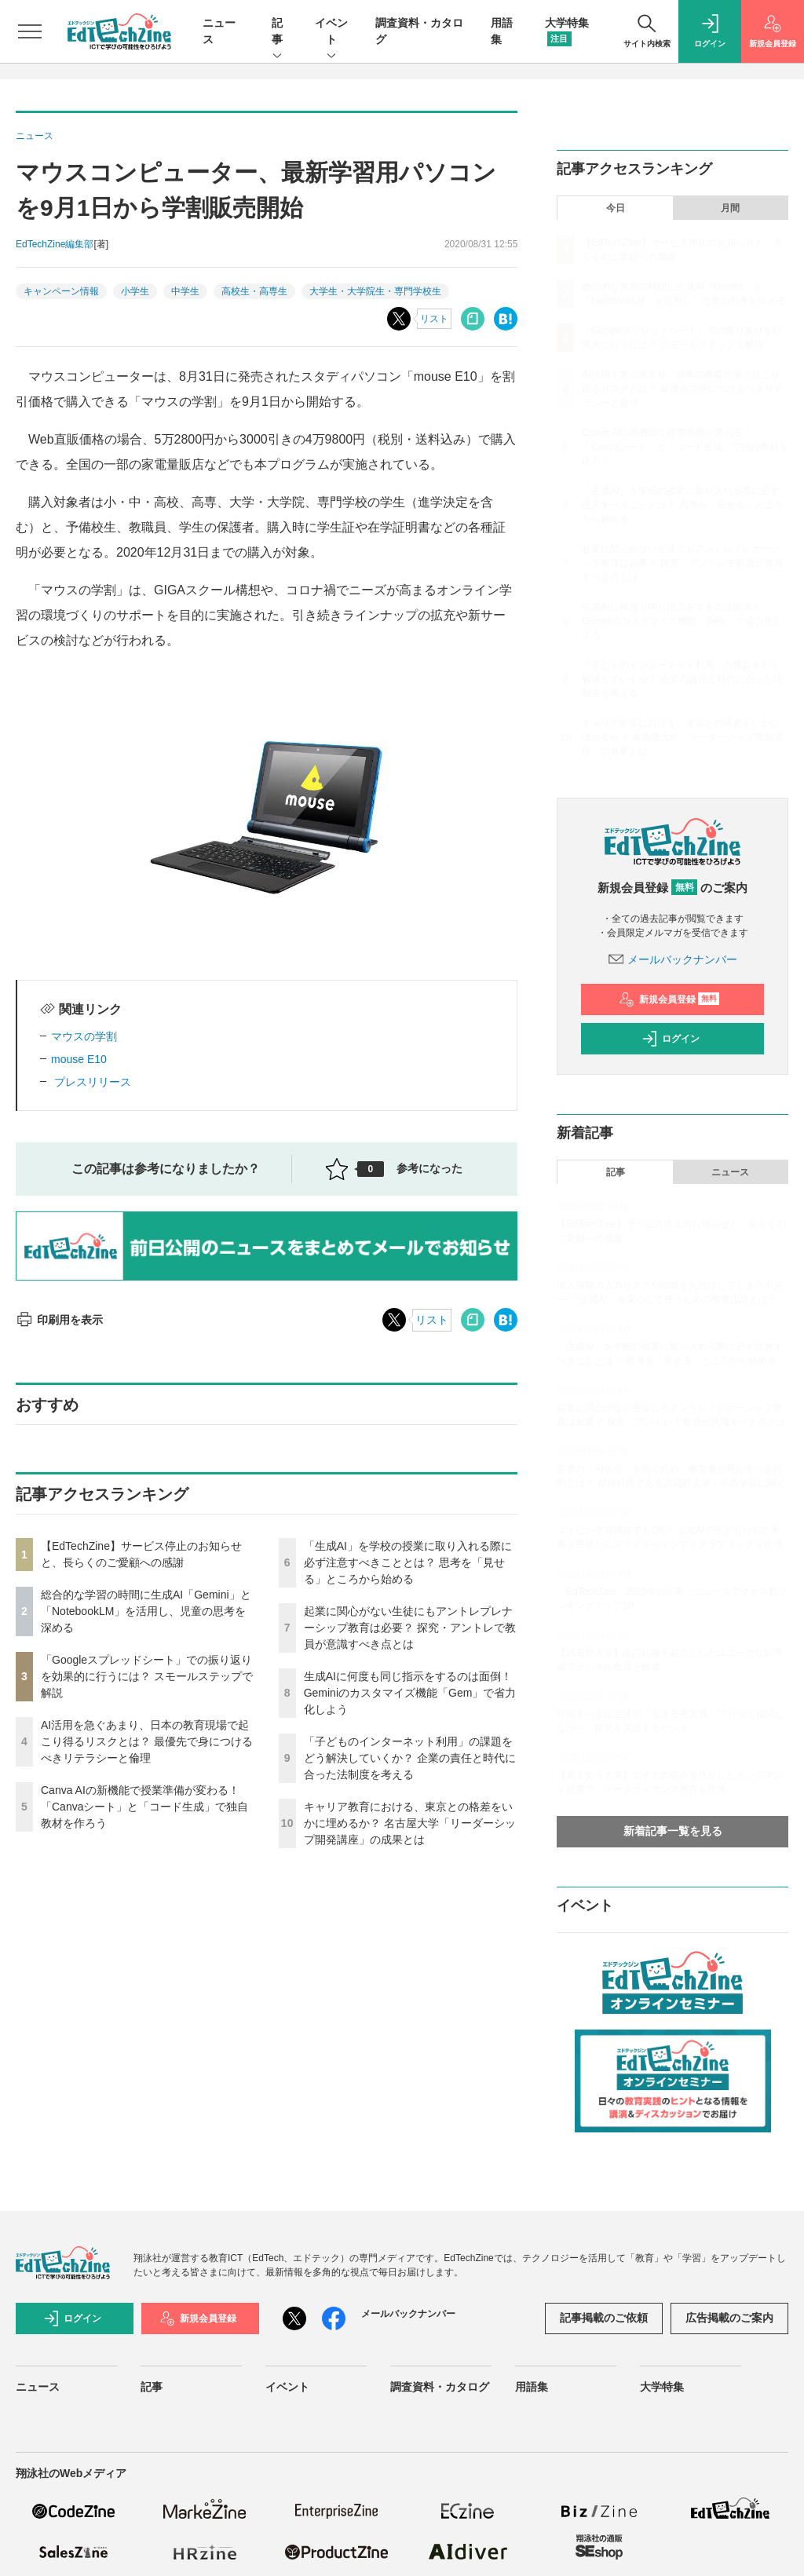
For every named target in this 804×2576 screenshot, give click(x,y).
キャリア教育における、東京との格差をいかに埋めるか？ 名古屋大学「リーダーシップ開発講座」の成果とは (410, 1823)
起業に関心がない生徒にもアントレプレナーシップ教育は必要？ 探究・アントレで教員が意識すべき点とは (410, 1627)
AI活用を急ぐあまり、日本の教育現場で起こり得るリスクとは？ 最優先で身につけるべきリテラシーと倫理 (147, 1741)
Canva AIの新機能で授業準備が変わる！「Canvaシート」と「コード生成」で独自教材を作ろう (144, 1806)
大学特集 (662, 2387)
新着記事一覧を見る (672, 1831)
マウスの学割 (84, 1036)
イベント (331, 32)
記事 (277, 32)
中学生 (185, 291)
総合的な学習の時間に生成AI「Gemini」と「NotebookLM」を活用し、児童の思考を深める (146, 1611)
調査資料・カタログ (439, 2387)
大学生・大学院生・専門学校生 (375, 291)
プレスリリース (91, 1082)
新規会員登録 (669, 999)
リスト (434, 318)
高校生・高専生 (254, 291)
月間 (730, 208)
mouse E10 (79, 1059)
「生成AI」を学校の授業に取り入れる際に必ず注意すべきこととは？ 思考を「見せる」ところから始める (408, 1562)
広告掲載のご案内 (729, 2317)
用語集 (531, 2387)
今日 (615, 208)
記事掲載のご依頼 (604, 2317)
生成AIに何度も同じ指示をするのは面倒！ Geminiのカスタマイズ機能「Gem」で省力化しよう (410, 1693)
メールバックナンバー (672, 959)
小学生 (135, 291)
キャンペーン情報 (61, 291)
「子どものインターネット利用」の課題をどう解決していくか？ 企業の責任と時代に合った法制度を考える (410, 1758)
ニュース (730, 1172)
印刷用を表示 (59, 1320)
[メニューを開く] (30, 31)
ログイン (670, 1039)
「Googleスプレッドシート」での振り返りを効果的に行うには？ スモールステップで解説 (147, 1676)
